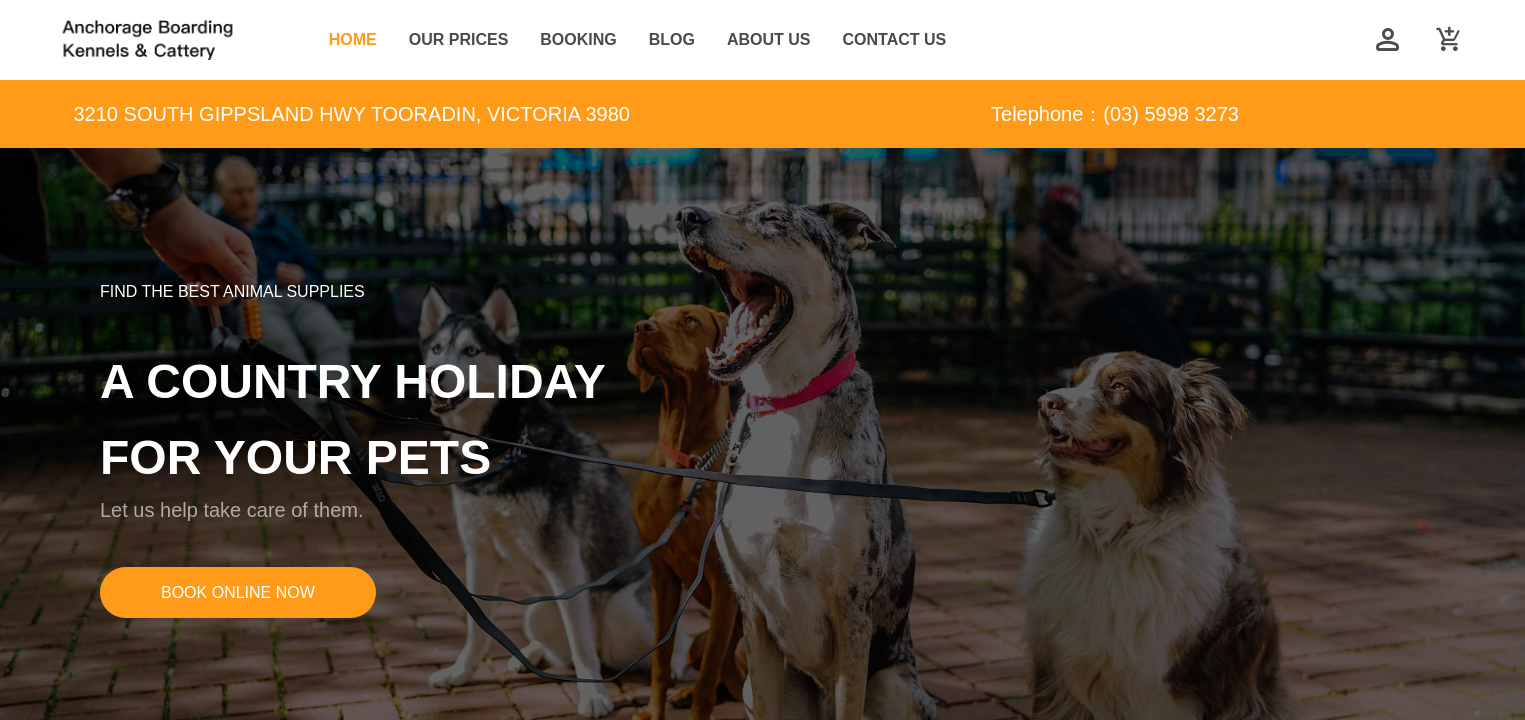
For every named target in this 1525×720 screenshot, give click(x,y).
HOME (353, 39)
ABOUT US (769, 39)
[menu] (827, 40)
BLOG (672, 39)
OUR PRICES (459, 39)
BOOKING (578, 39)
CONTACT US (895, 39)
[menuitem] (353, 40)
